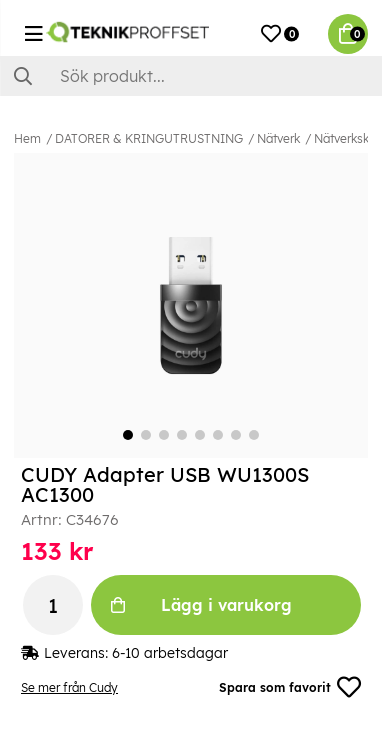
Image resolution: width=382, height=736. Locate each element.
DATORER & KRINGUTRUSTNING (149, 138)
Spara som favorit (290, 687)
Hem (27, 138)
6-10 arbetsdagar (170, 653)
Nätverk (278, 138)
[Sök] (191, 76)
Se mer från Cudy (69, 687)
